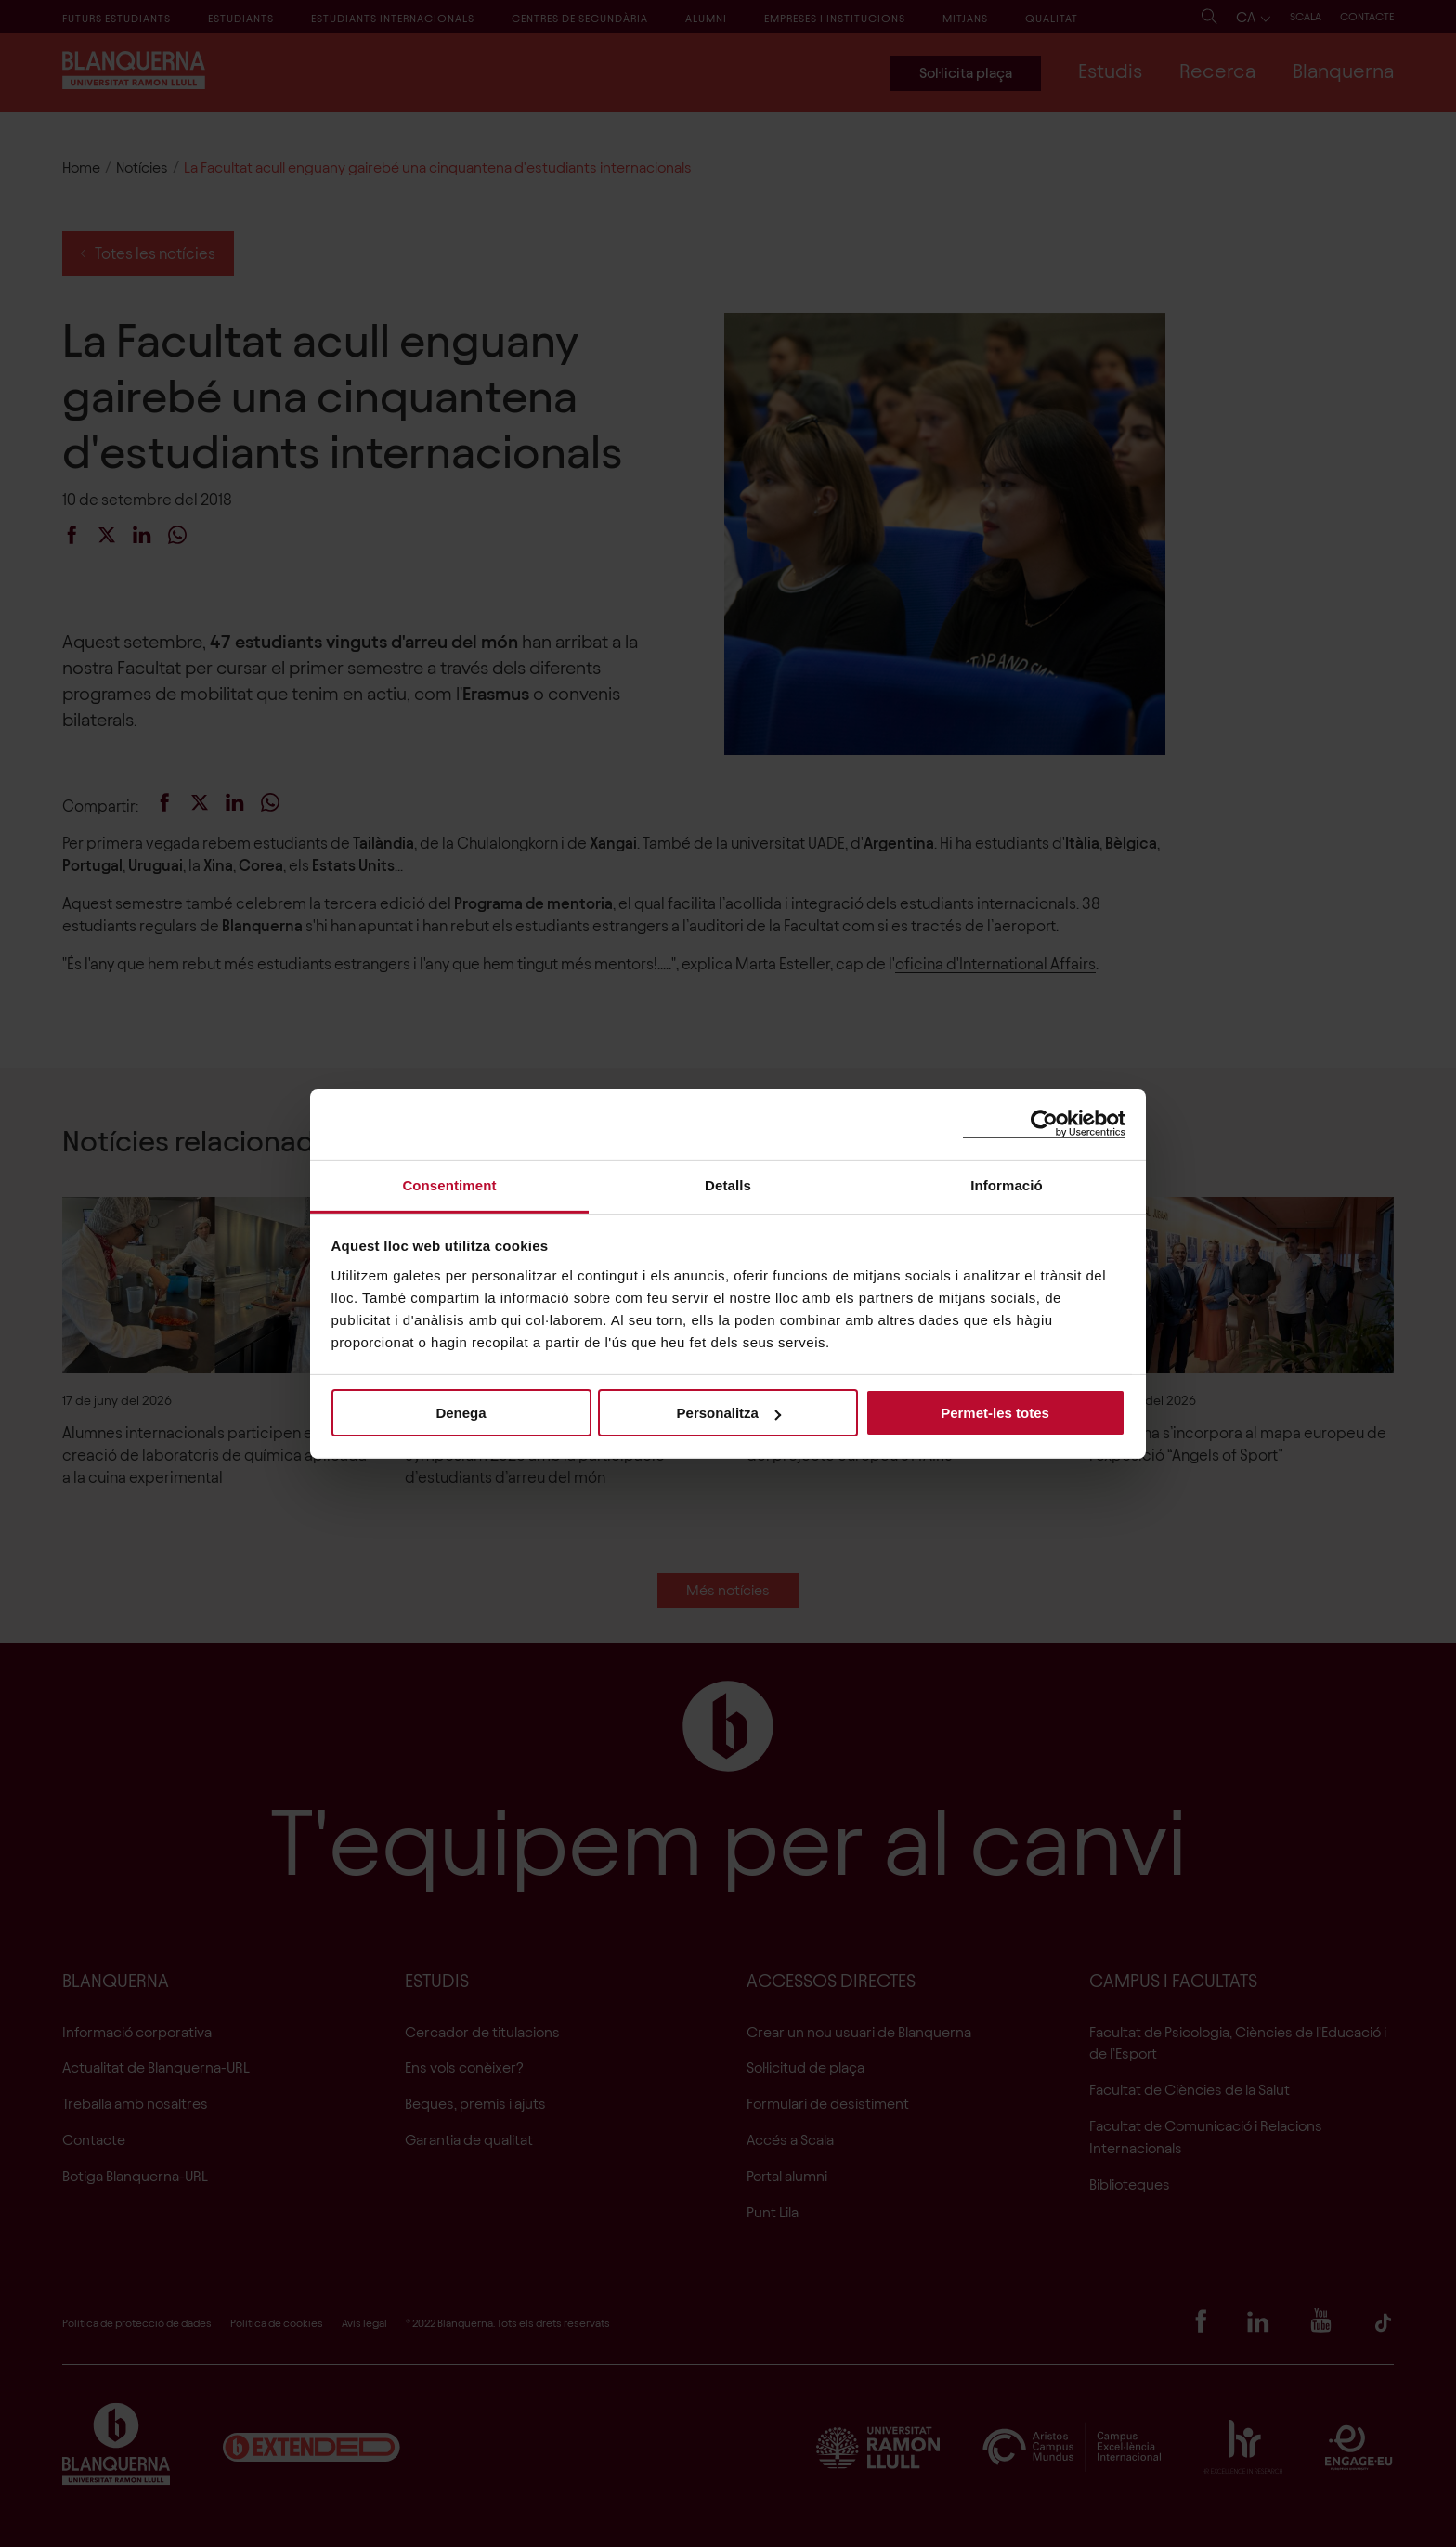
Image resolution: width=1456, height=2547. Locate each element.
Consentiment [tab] (449, 1184)
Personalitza (729, 1413)
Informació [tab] (1006, 1184)
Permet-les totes (995, 1413)
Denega (461, 1413)
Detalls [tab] (728, 1184)
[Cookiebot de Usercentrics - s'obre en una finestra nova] (1044, 1124)
